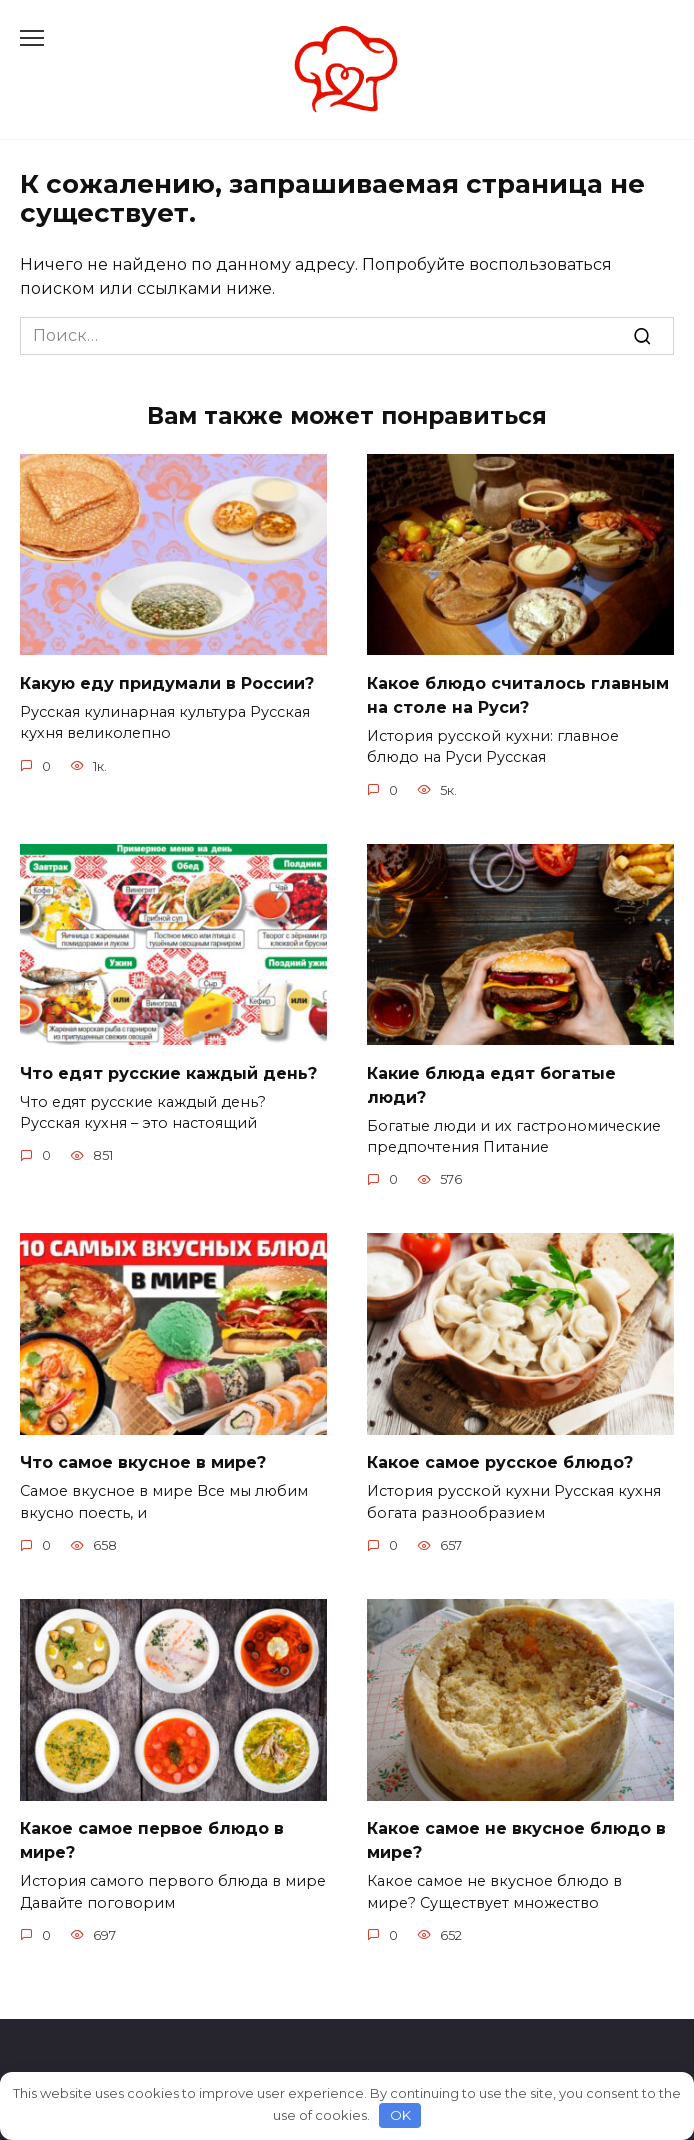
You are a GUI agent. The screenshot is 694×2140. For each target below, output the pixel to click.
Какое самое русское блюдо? (500, 1462)
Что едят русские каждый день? (168, 1072)
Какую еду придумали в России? (167, 682)
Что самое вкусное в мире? (143, 1462)
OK (400, 2115)
